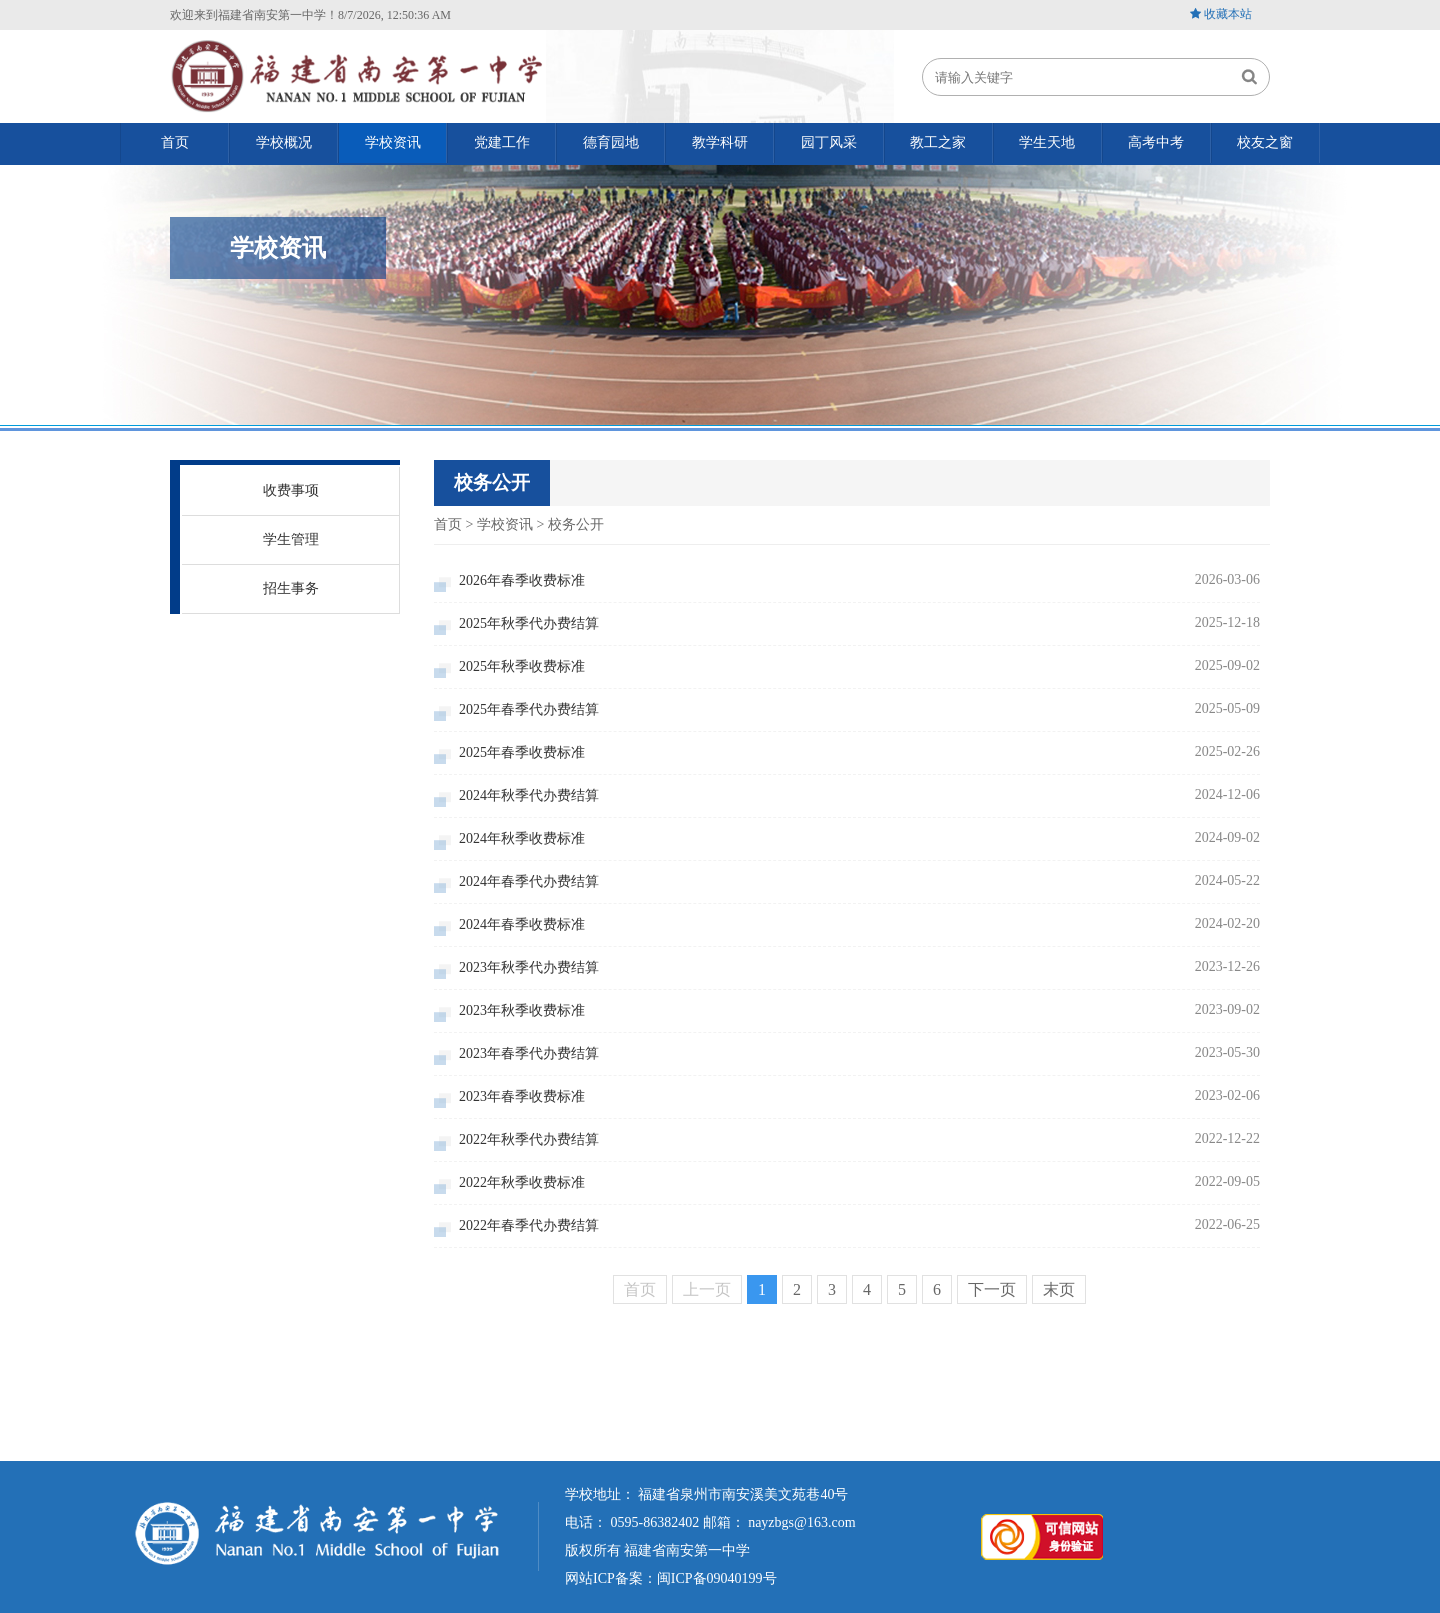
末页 (1059, 1289)
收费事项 (291, 490)
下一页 (992, 1289)
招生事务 (291, 588)
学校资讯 (505, 524)
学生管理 (291, 539)
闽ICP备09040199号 (717, 1578)
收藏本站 (1228, 14)
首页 (448, 524)
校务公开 (576, 524)
